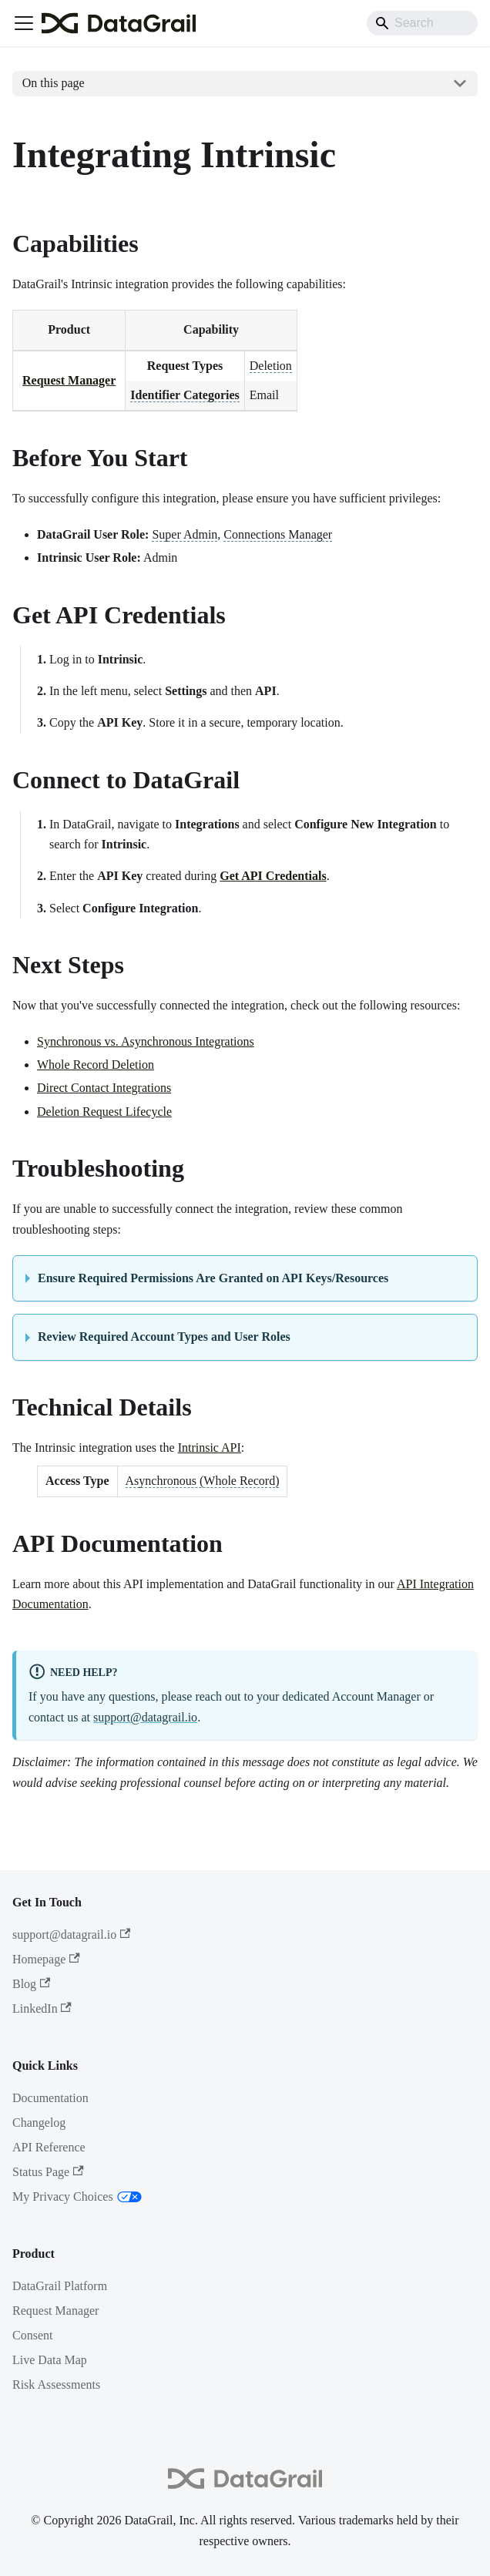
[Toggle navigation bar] (23, 23)
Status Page (48, 2171)
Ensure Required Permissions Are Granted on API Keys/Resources (213, 1278)
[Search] (422, 23)
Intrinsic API (209, 1447)
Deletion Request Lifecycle (104, 1111)
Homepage (46, 1959)
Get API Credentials (273, 875)
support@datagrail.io (145, 1717)
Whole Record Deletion (95, 1064)
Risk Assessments (56, 2384)
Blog (31, 1983)
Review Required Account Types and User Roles (164, 1336)
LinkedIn (42, 2008)
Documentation (50, 2097)
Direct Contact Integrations (104, 1087)
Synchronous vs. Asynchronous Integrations (145, 1041)
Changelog (38, 2122)
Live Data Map (49, 2359)
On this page (53, 82)
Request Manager (69, 380)
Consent (32, 2335)
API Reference (49, 2147)
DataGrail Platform (59, 2285)
